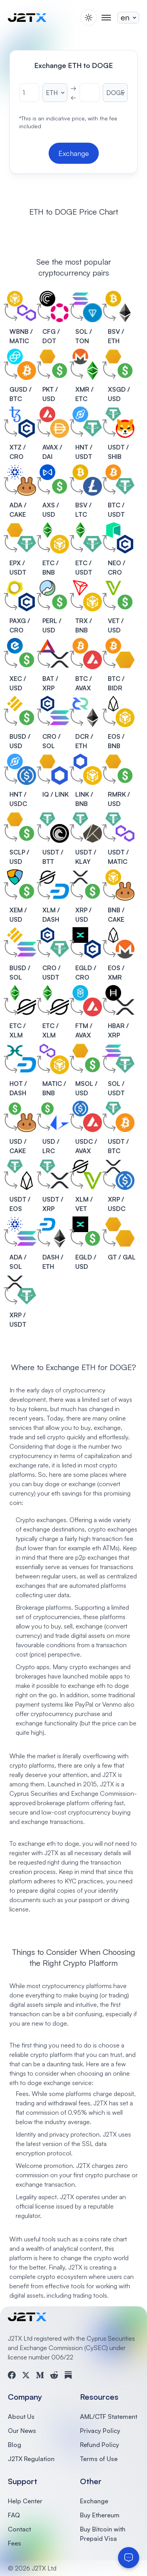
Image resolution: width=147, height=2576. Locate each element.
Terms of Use (99, 2459)
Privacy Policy (100, 2430)
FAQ (14, 2515)
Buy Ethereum (100, 2515)
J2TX (107, 1784)
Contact (19, 2529)
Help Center (25, 2501)
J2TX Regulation (31, 2459)
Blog (14, 2445)
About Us (21, 2416)
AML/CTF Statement (108, 2416)
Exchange (94, 2501)
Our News (22, 2430)
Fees (14, 2543)
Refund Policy (99, 2445)
